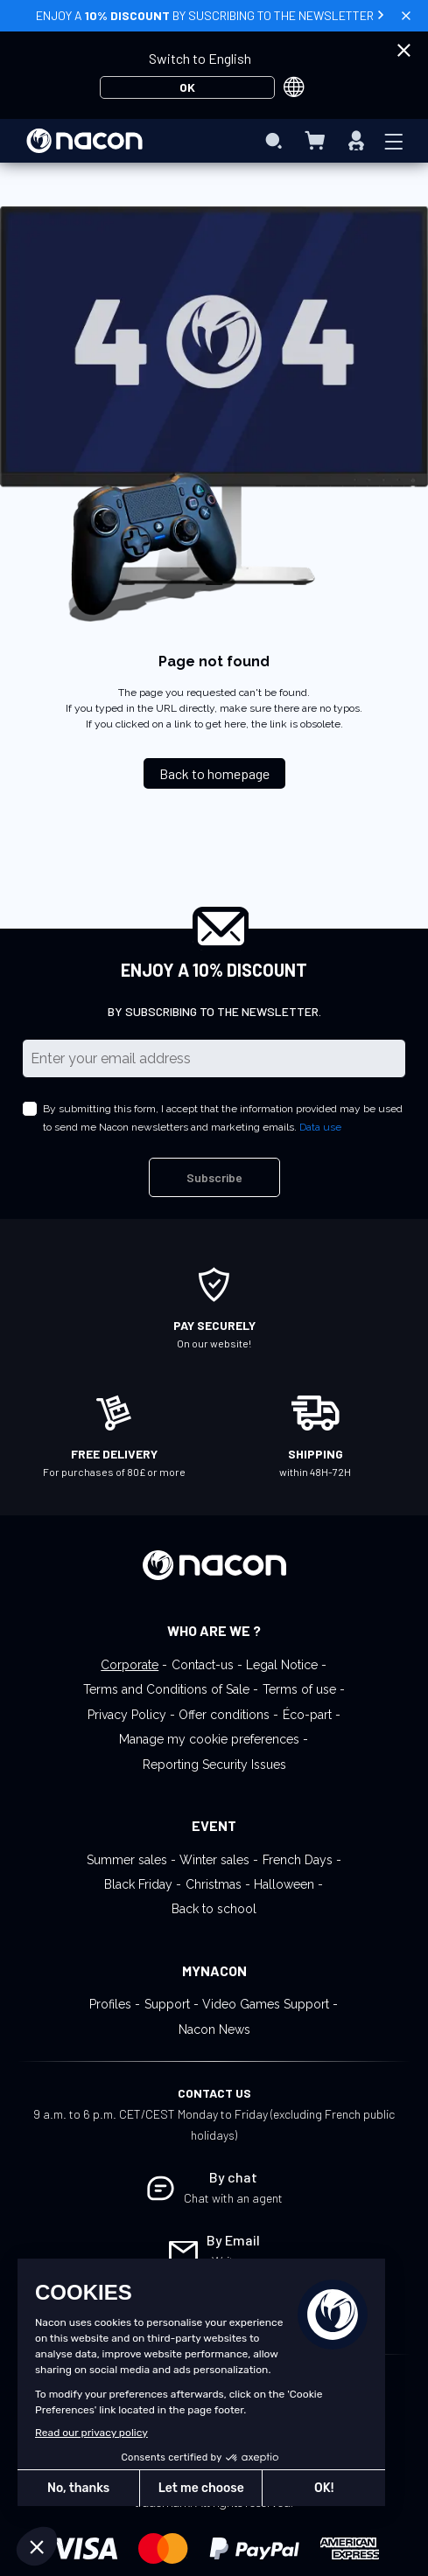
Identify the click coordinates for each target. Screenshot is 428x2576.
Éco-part (307, 1715)
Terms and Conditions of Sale (166, 1689)
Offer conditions (224, 1715)
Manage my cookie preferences (209, 1739)
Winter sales (214, 1860)
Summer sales (127, 1860)
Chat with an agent (233, 2197)
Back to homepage (214, 773)
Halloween (284, 1884)
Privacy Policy (127, 1715)
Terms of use (299, 1689)
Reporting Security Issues (214, 1765)
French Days (298, 1860)
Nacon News (214, 2029)
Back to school (214, 1909)
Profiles (110, 2004)
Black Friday (138, 1884)
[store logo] (84, 141)
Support (167, 2004)
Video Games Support (265, 2004)
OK (187, 87)
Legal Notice (282, 1665)
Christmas (214, 1884)
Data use (320, 1127)
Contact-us (203, 1665)
